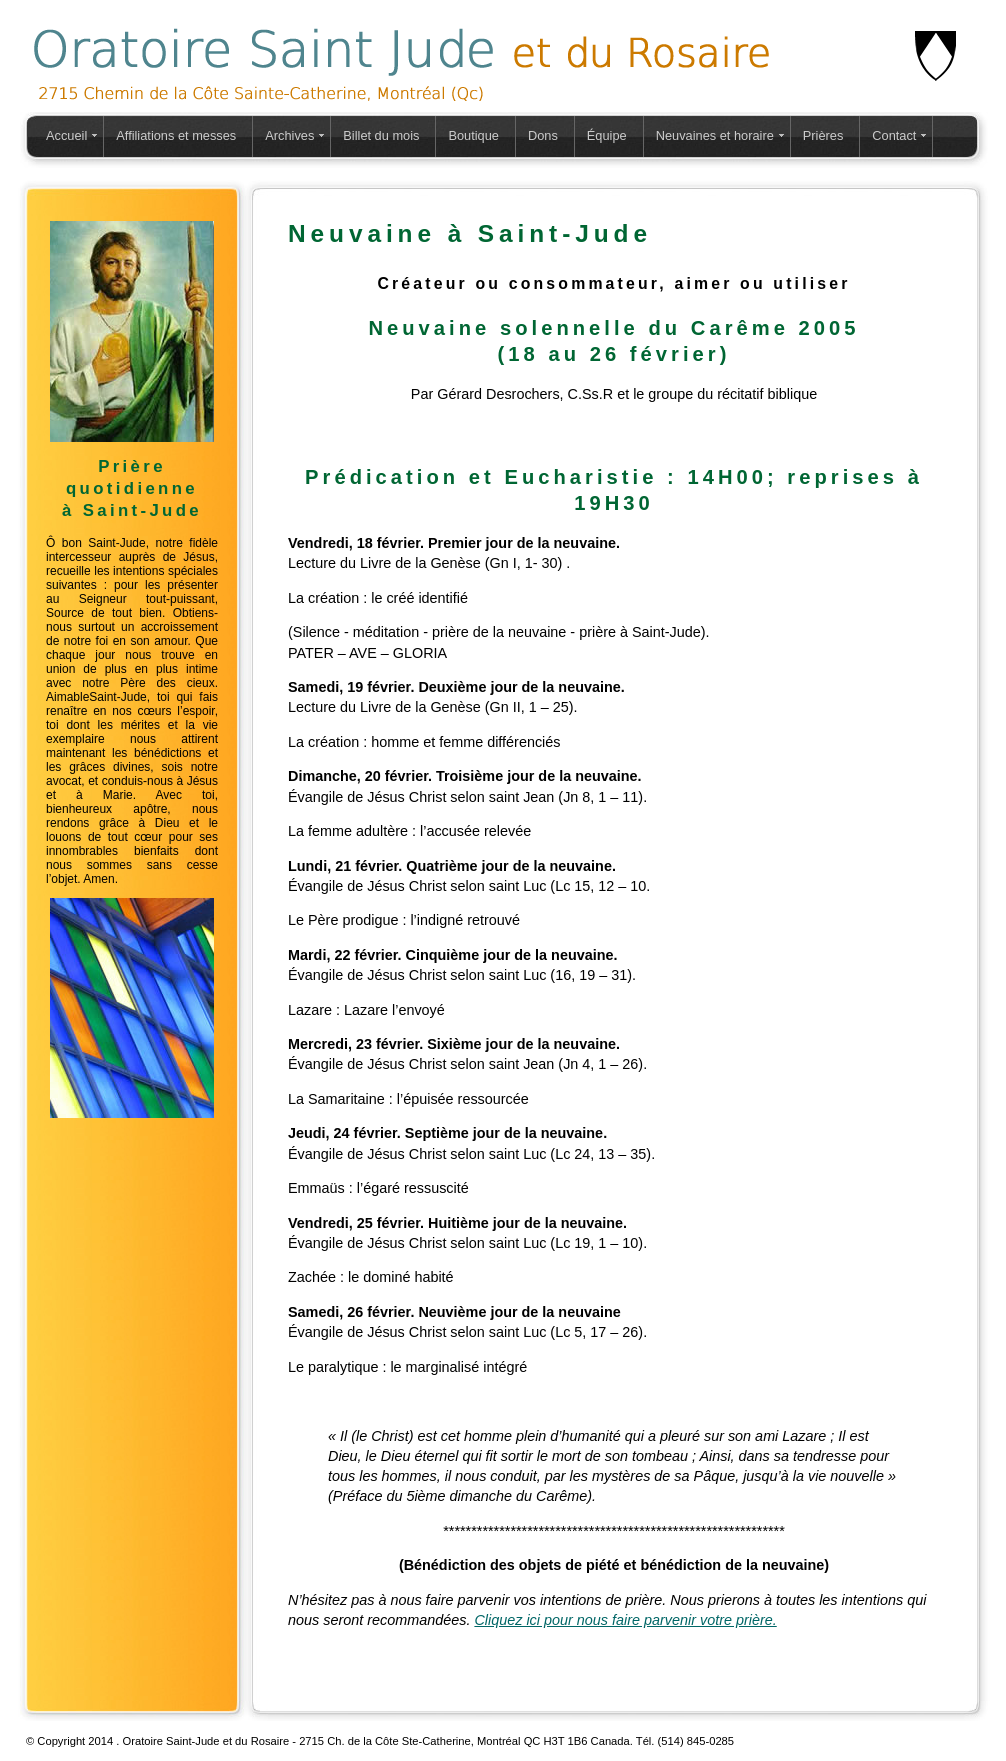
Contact (894, 135)
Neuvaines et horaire (715, 135)
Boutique (473, 135)
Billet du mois (381, 135)
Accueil (66, 135)
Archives (289, 135)
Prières (823, 135)
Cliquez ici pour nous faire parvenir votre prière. (625, 1620)
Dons (543, 135)
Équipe (607, 135)
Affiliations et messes (176, 135)
